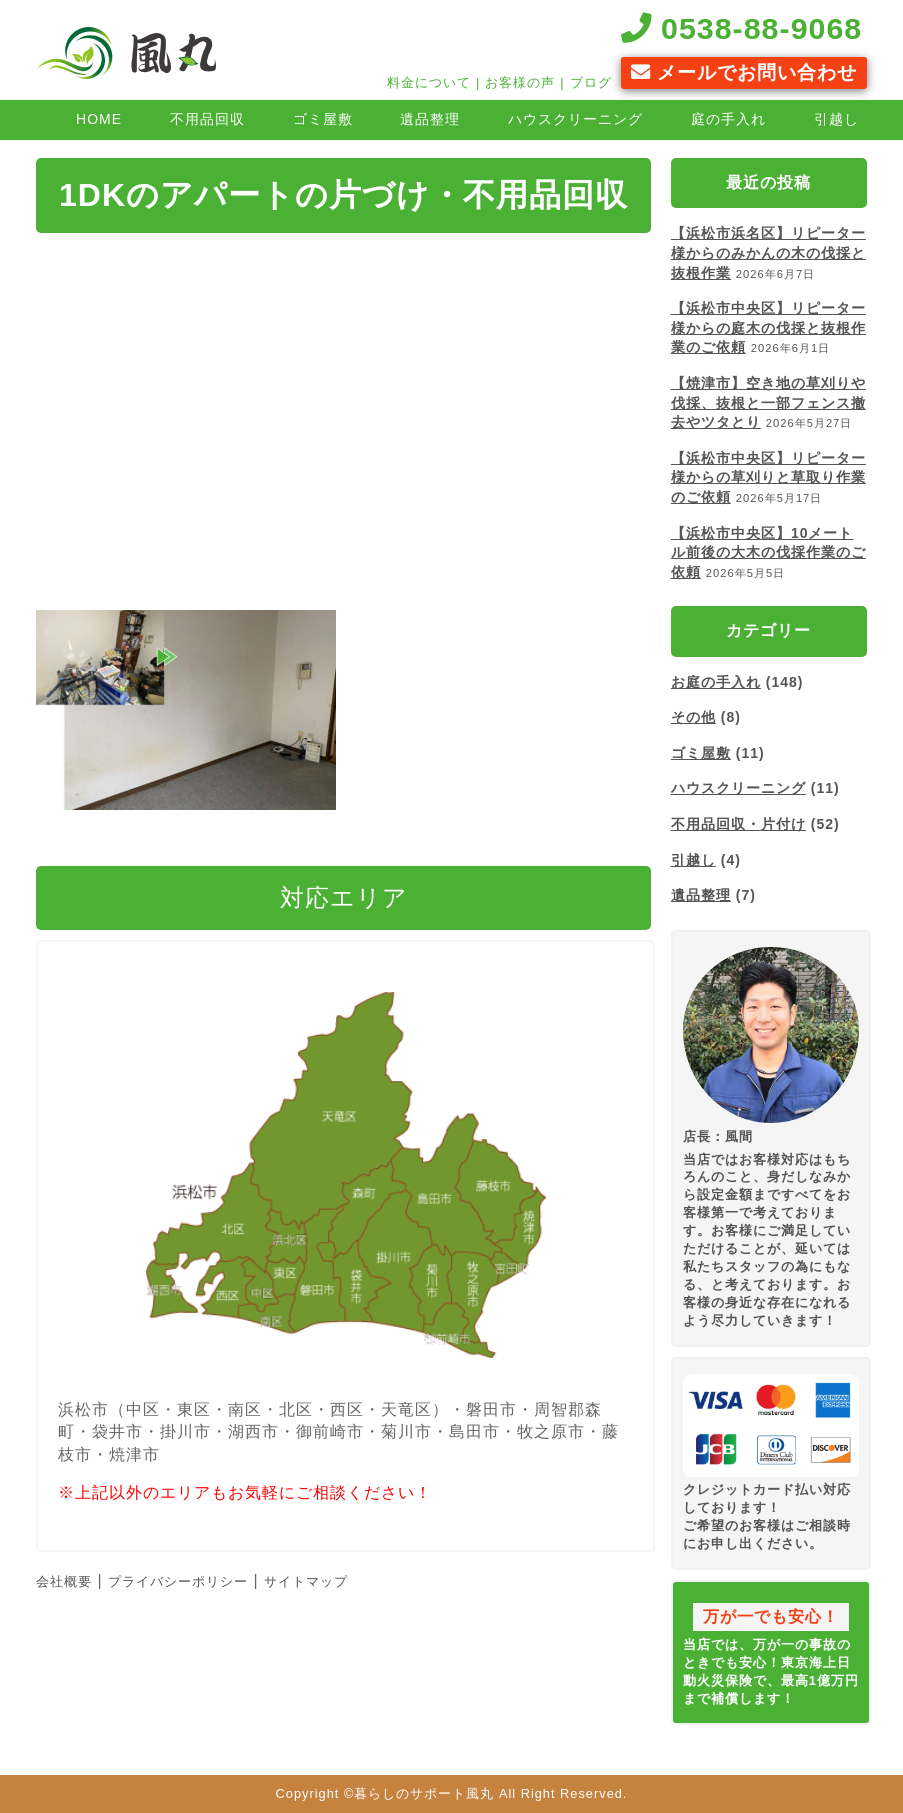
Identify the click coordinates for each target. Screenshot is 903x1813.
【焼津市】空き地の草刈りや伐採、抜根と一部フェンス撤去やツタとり (768, 402)
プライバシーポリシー (178, 1581)
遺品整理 (430, 119)
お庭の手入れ (716, 682)
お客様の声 (520, 82)
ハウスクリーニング (575, 119)
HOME (99, 119)
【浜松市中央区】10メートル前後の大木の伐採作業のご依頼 (768, 552)
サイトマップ (306, 1581)
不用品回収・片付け (738, 824)
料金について (429, 82)
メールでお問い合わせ (744, 72)
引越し (836, 119)
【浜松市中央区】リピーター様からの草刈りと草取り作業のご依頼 (768, 477)
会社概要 (64, 1581)
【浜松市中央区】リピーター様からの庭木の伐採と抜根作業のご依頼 (768, 327)
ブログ (591, 82)
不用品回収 (207, 119)
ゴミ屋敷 (323, 119)
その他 (693, 717)
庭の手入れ (728, 119)
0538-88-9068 (742, 28)
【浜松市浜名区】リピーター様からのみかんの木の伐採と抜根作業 (768, 252)
